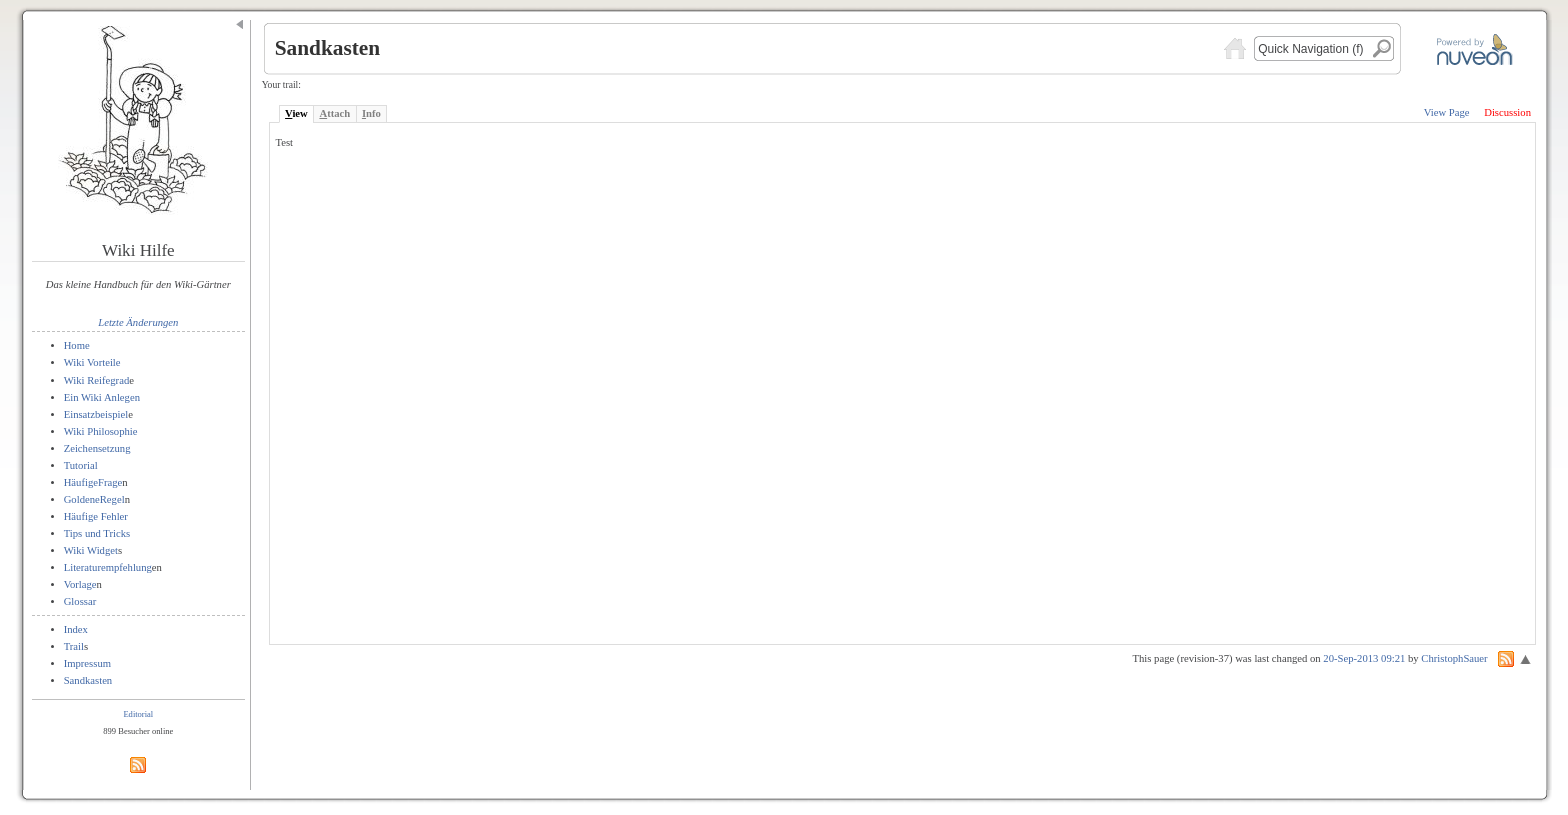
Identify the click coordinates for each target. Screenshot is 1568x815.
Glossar (80, 601)
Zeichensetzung (97, 448)
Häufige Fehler (96, 516)
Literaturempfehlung (108, 567)
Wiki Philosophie (101, 431)
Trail (74, 646)
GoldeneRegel (94, 499)
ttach (334, 113)
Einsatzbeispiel (96, 414)
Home (77, 345)
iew (296, 113)
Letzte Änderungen (138, 322)
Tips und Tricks (97, 533)
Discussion (1507, 112)
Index (76, 629)
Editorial (138, 714)
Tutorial (81, 465)
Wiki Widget (91, 550)
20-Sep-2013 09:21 (1364, 658)
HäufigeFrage (93, 482)
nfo (371, 113)
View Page (1447, 112)
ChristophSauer (1454, 658)
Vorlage (80, 584)
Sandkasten (88, 680)
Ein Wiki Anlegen (102, 397)
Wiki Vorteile (92, 362)
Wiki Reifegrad (97, 380)
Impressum (87, 663)
